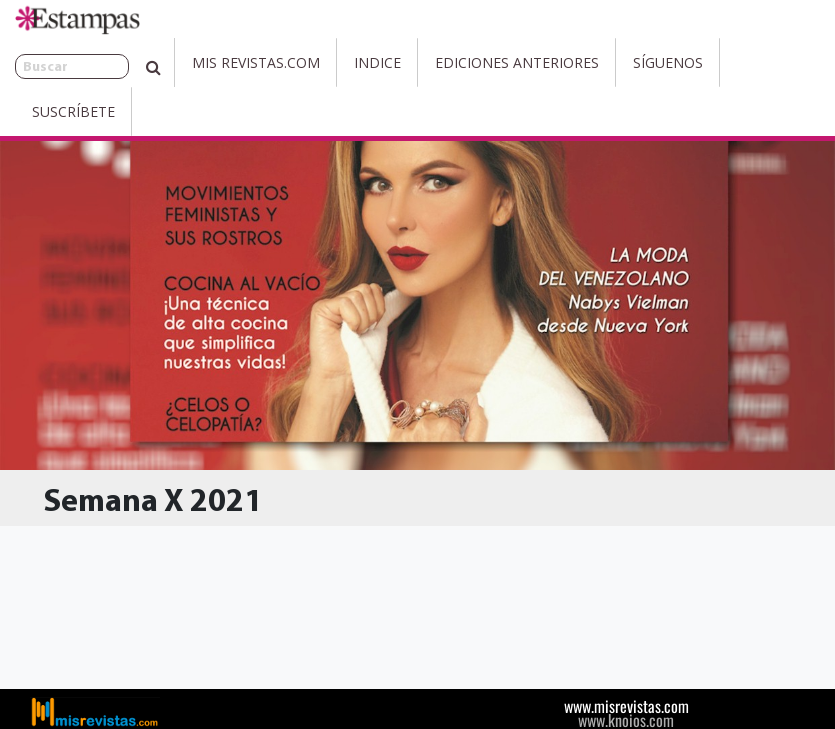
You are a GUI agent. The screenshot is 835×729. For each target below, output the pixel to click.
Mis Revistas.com (212, 62)
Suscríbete (734, 62)
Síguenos (624, 62)
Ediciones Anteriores (473, 62)
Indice (333, 62)
